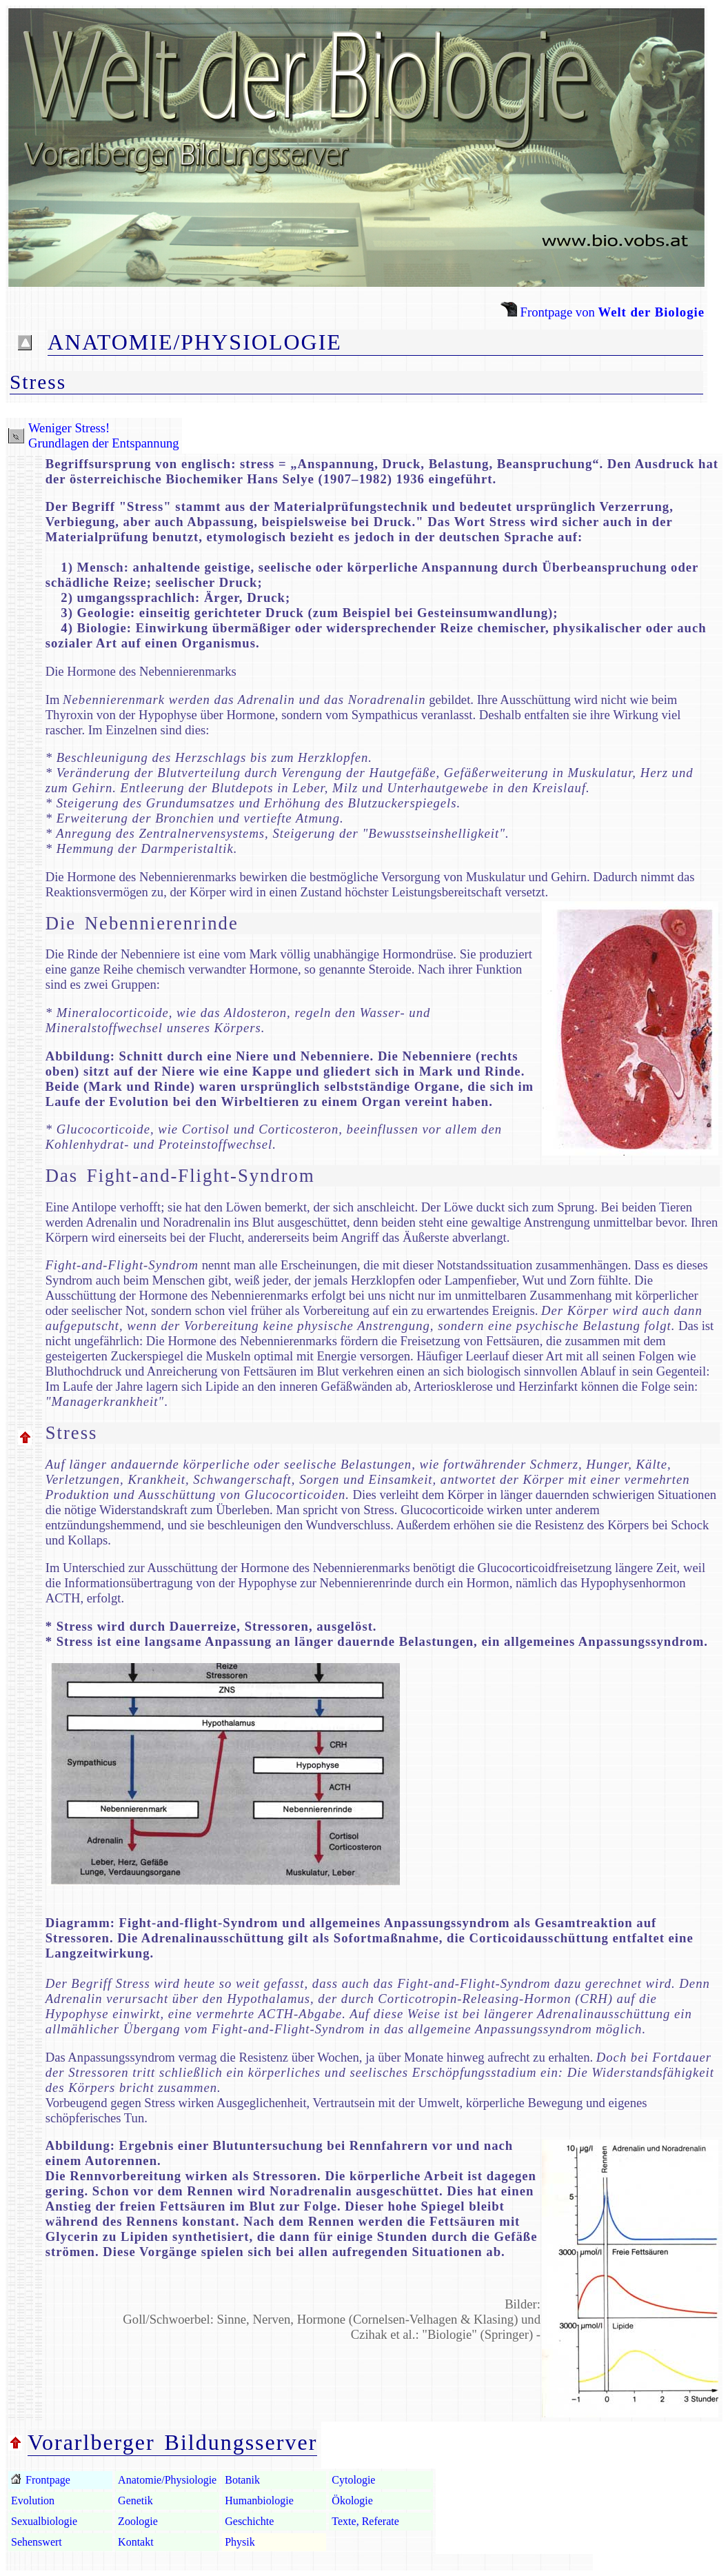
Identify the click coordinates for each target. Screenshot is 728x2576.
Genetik (135, 2500)
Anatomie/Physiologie (167, 2480)
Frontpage (46, 2480)
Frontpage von (603, 312)
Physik (240, 2542)
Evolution (32, 2500)
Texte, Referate (365, 2521)
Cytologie (353, 2480)
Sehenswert (36, 2542)
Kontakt (136, 2542)
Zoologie (138, 2521)
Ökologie (352, 2500)
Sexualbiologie (44, 2521)
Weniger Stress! (69, 428)
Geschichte (249, 2521)
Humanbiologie (259, 2500)
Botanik (242, 2480)
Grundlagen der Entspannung (103, 443)
